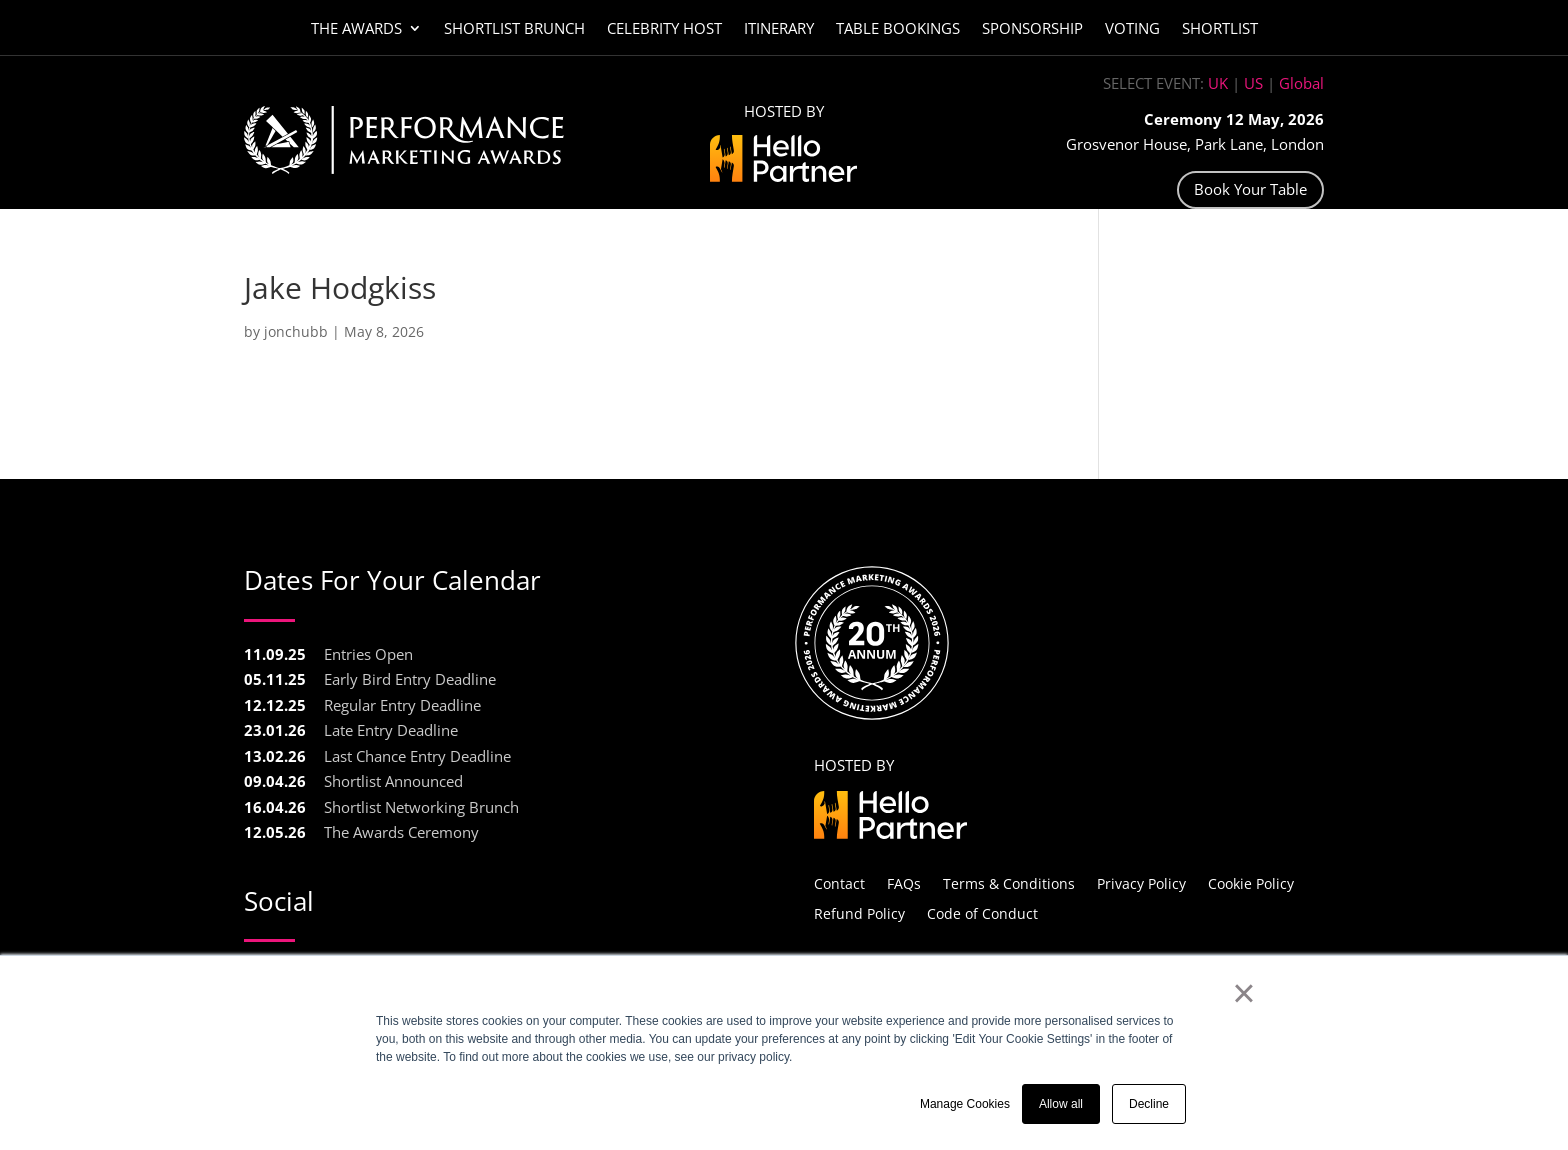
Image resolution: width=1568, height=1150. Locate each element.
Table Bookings (898, 29)
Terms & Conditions (1009, 882)
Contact (839, 882)
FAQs (904, 882)
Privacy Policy (1141, 882)
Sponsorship (1032, 29)
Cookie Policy (1251, 882)
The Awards (356, 29)
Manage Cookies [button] (965, 1104)
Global (1301, 83)
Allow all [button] (1061, 1104)
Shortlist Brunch (514, 29)
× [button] (1243, 993)
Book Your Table (1250, 189)
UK (1218, 83)
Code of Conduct (982, 912)
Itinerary (779, 29)
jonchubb (296, 331)
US (1253, 83)
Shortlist (1220, 29)
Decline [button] (1149, 1104)
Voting (1132, 29)
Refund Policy (859, 912)
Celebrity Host (664, 29)
